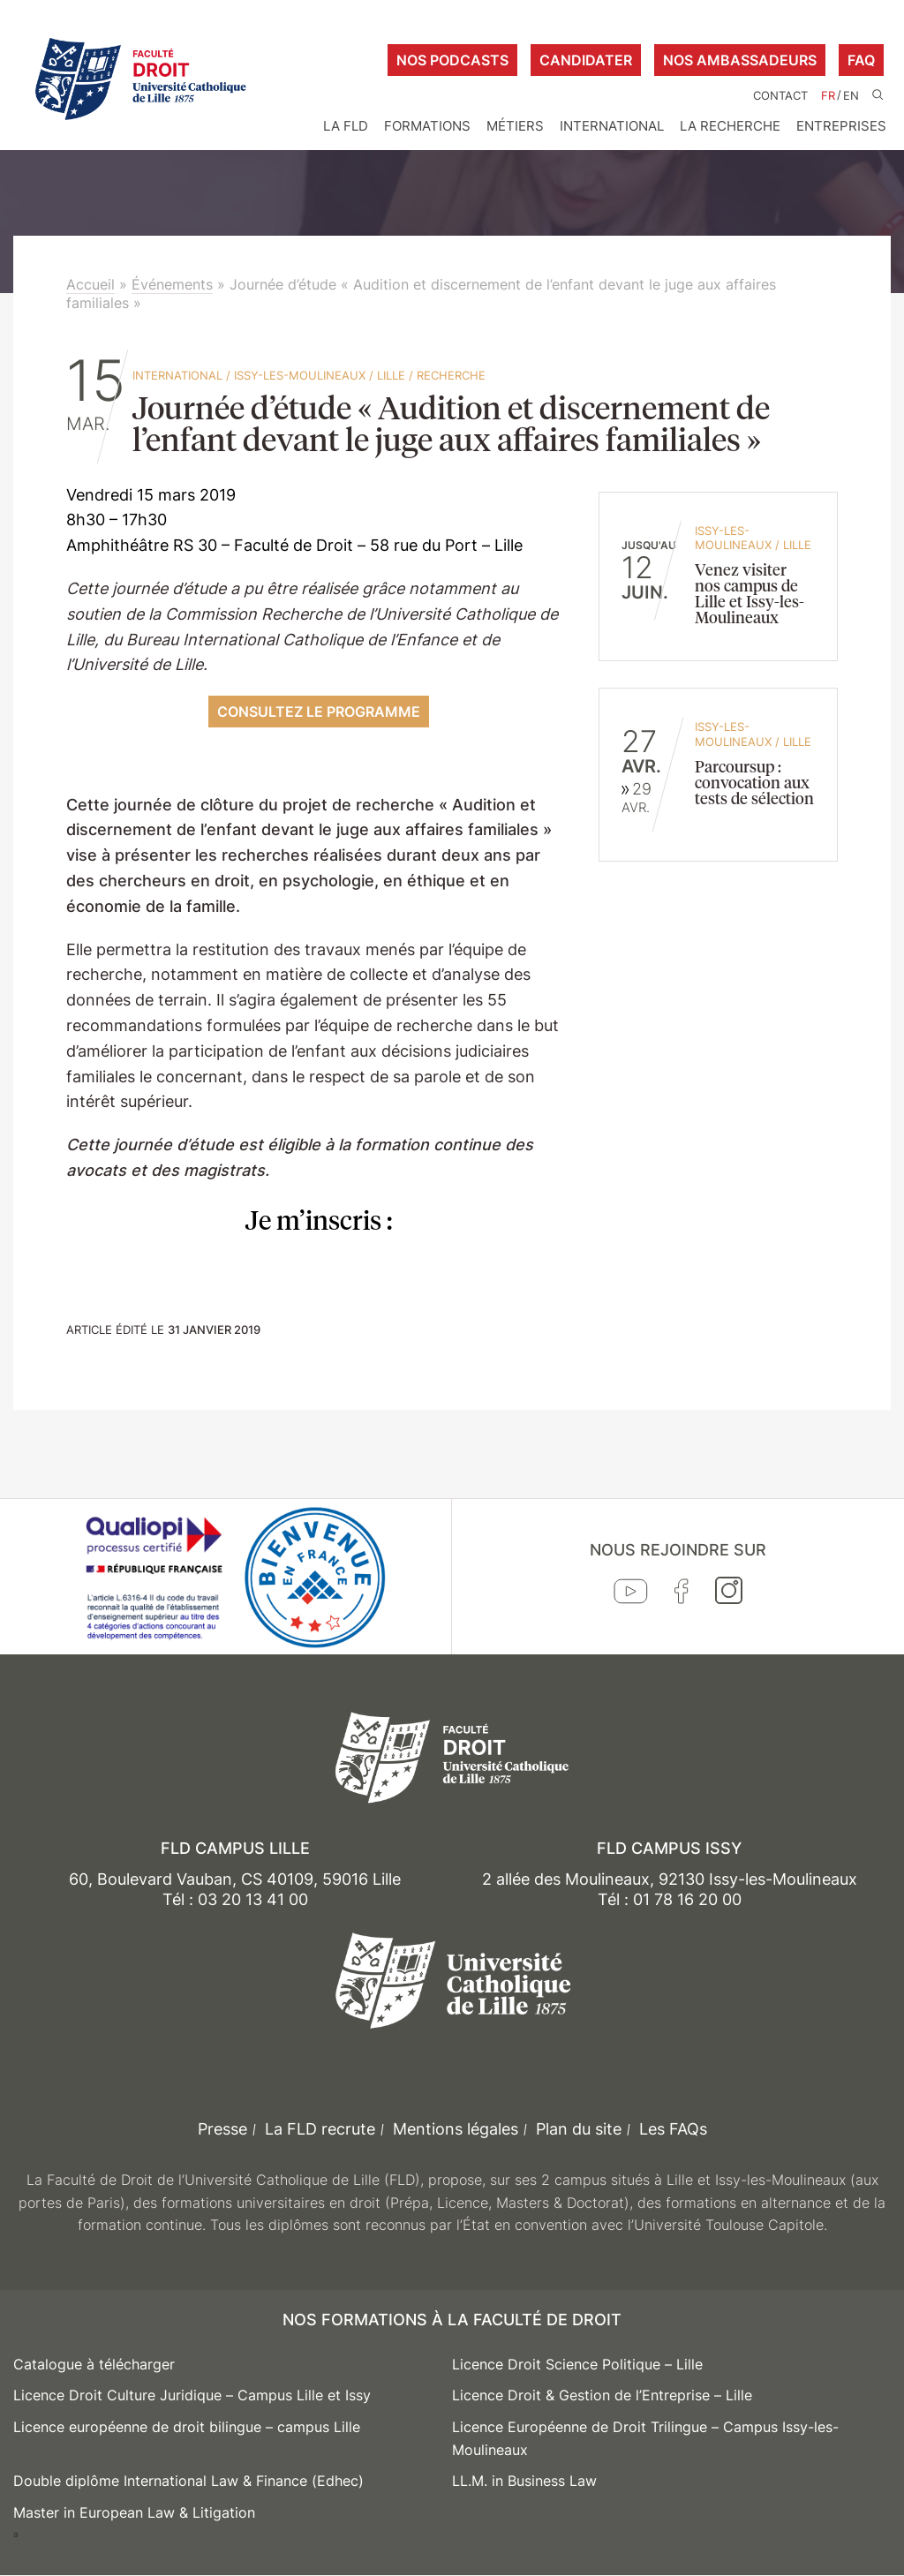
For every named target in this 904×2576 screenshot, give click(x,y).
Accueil (90, 284)
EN (851, 96)
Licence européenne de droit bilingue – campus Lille (186, 2427)
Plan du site (579, 2129)
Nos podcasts (452, 60)
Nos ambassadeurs (740, 60)
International (612, 125)
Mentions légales (455, 2129)
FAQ (861, 60)
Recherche (451, 375)
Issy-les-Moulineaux (299, 375)
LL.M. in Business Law (524, 2480)
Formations (427, 125)
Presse (222, 2129)
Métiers (515, 125)
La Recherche (730, 125)
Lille (391, 375)
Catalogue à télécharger (94, 2364)
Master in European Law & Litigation (134, 2512)
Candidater (585, 60)
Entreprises (841, 125)
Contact (780, 96)
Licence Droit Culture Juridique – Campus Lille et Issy (192, 2395)
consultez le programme (318, 711)
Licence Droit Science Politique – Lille (577, 2364)
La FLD (345, 125)
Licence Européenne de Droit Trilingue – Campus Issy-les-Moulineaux (645, 2438)
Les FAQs (673, 2129)
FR (828, 96)
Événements (172, 284)
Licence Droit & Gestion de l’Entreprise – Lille (602, 2395)
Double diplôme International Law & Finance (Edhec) (188, 2480)
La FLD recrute (320, 2129)
